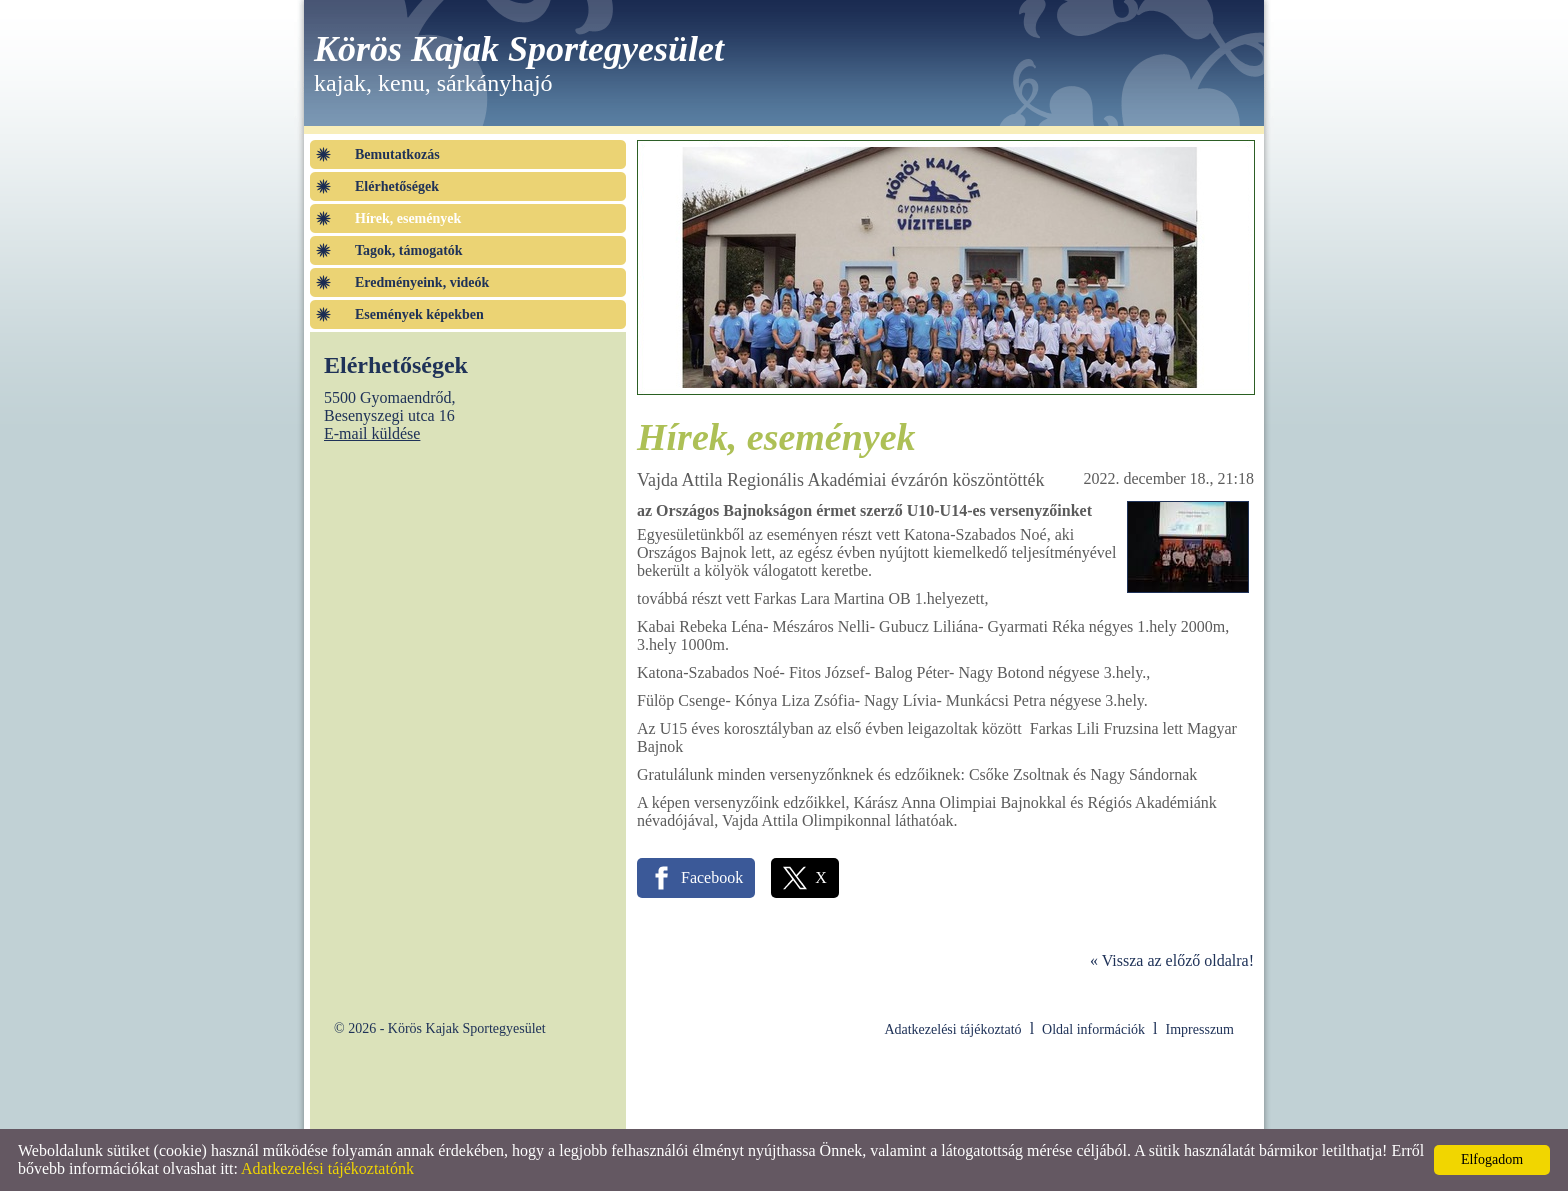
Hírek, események (408, 218)
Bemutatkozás (397, 154)
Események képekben (419, 314)
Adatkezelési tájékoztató (952, 1029)
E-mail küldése (372, 433)
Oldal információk (1093, 1029)
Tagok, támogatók (409, 250)
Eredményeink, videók (422, 282)
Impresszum (1200, 1029)
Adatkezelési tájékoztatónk (327, 1168)
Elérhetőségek (397, 186)
